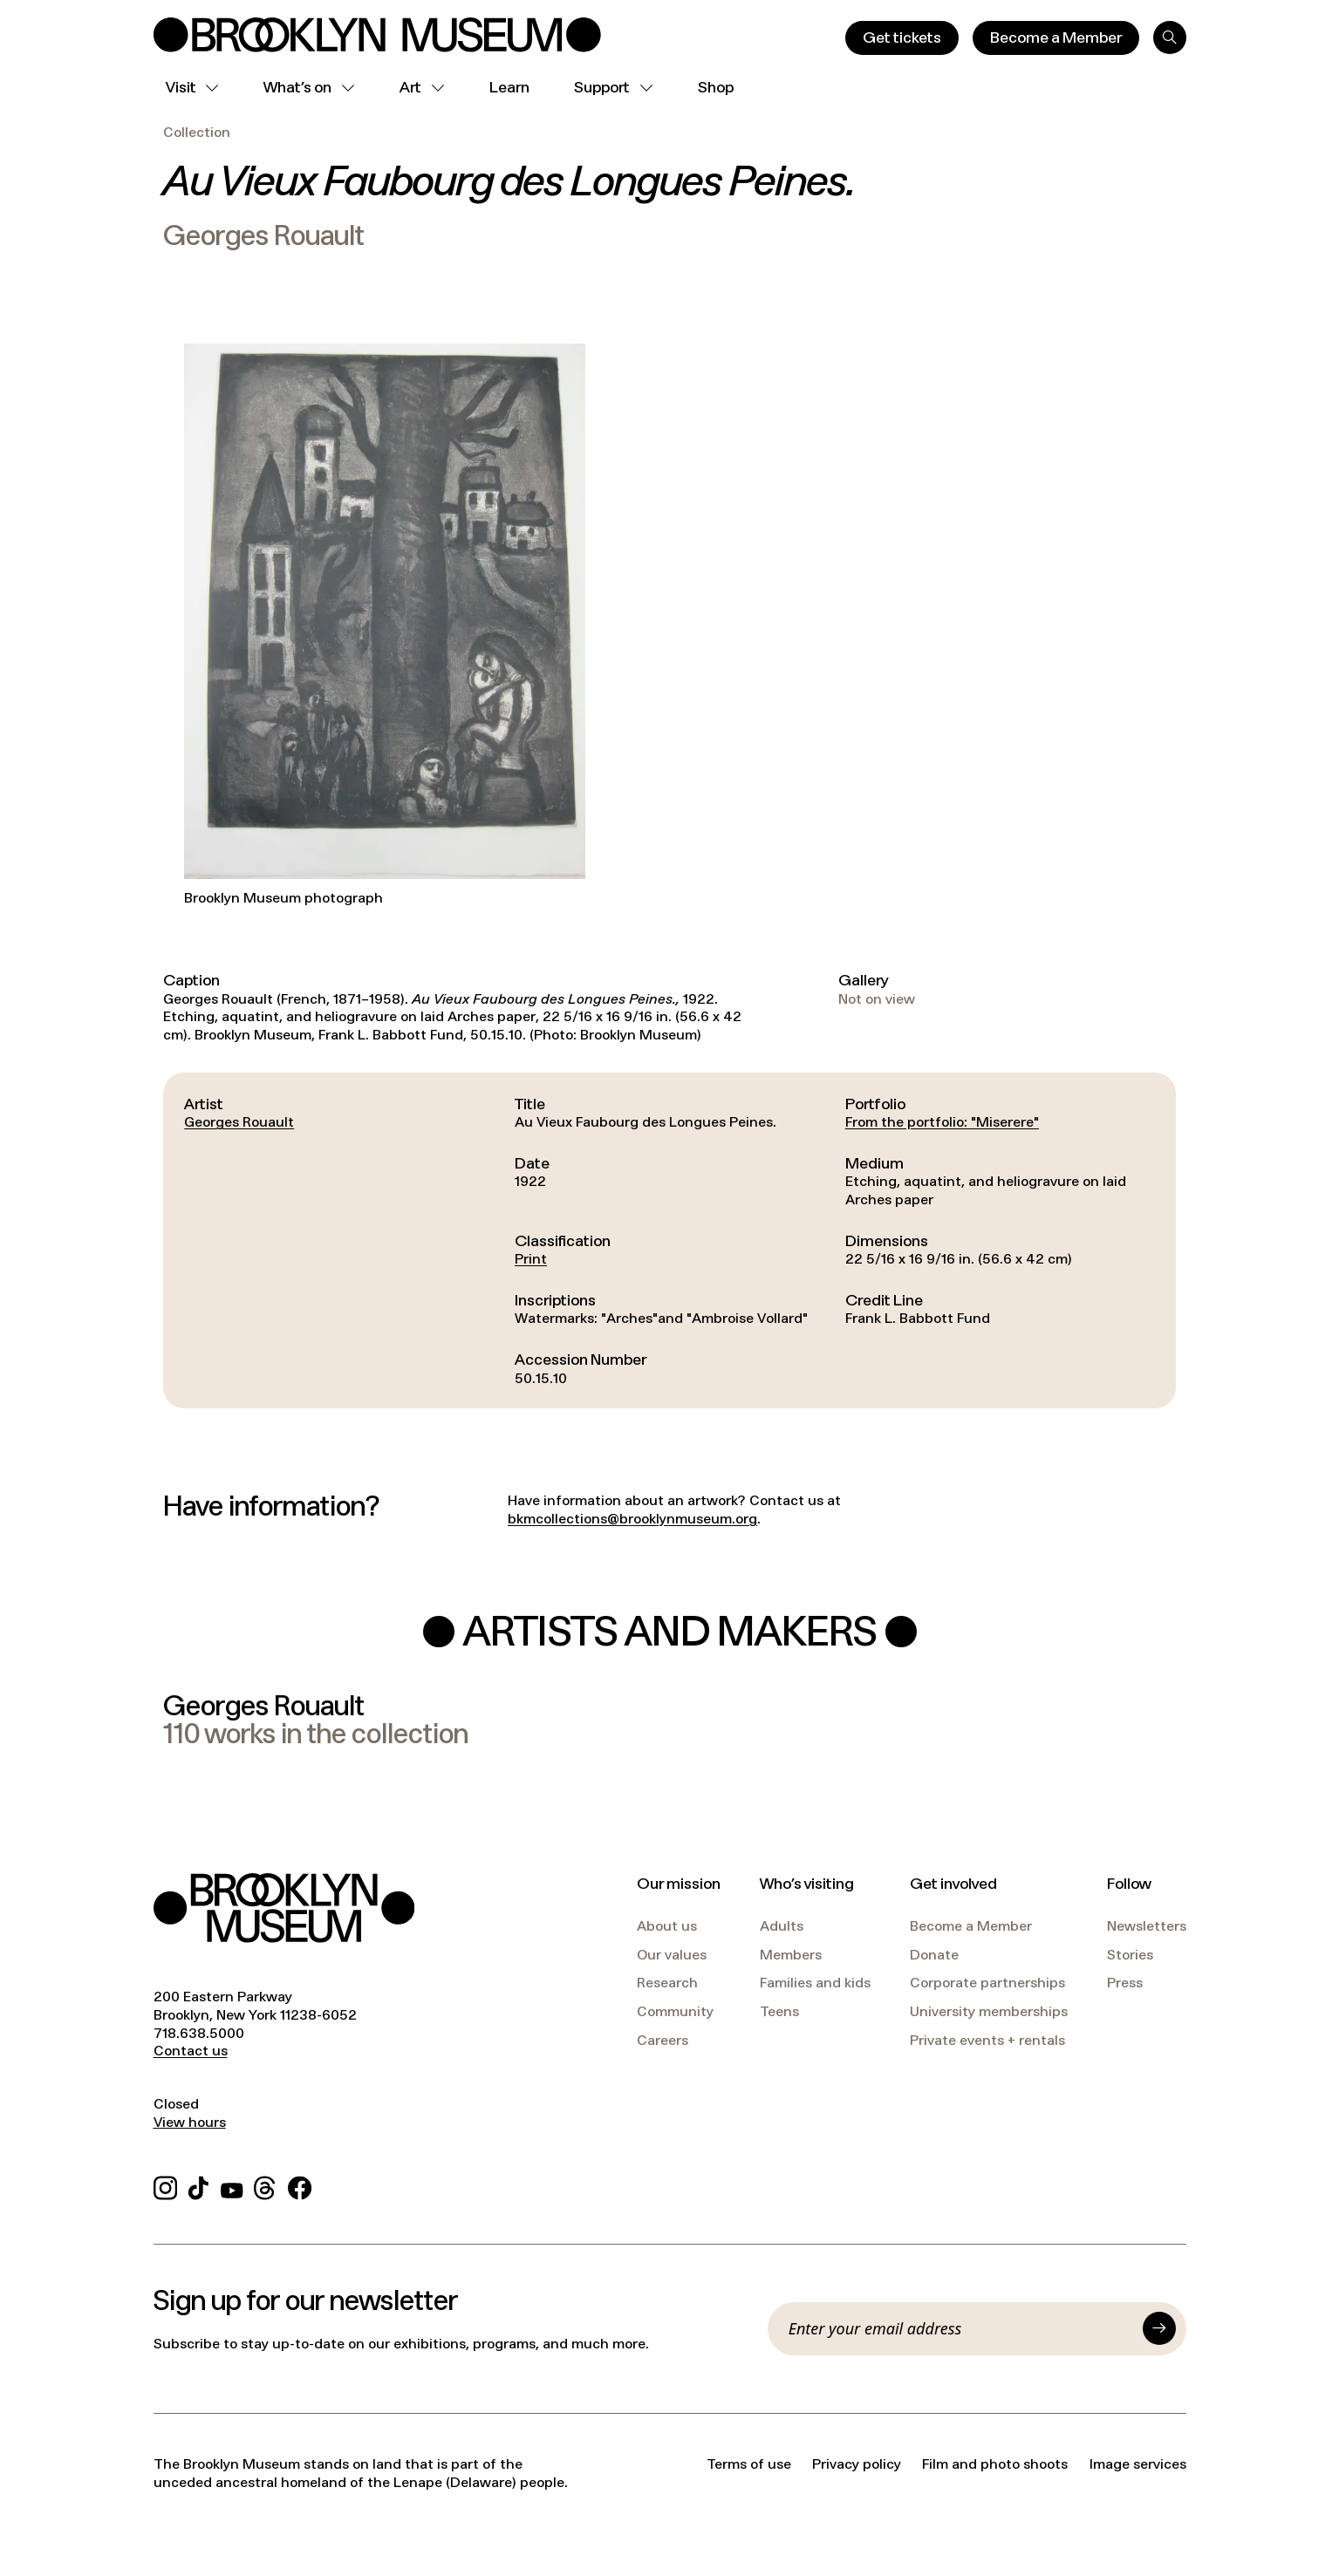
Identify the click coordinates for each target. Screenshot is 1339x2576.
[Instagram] (165, 2186)
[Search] (1169, 37)
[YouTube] (232, 2186)
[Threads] (265, 2186)
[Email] (960, 2328)
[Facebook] (299, 2186)
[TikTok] (198, 2186)
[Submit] (1159, 2328)
